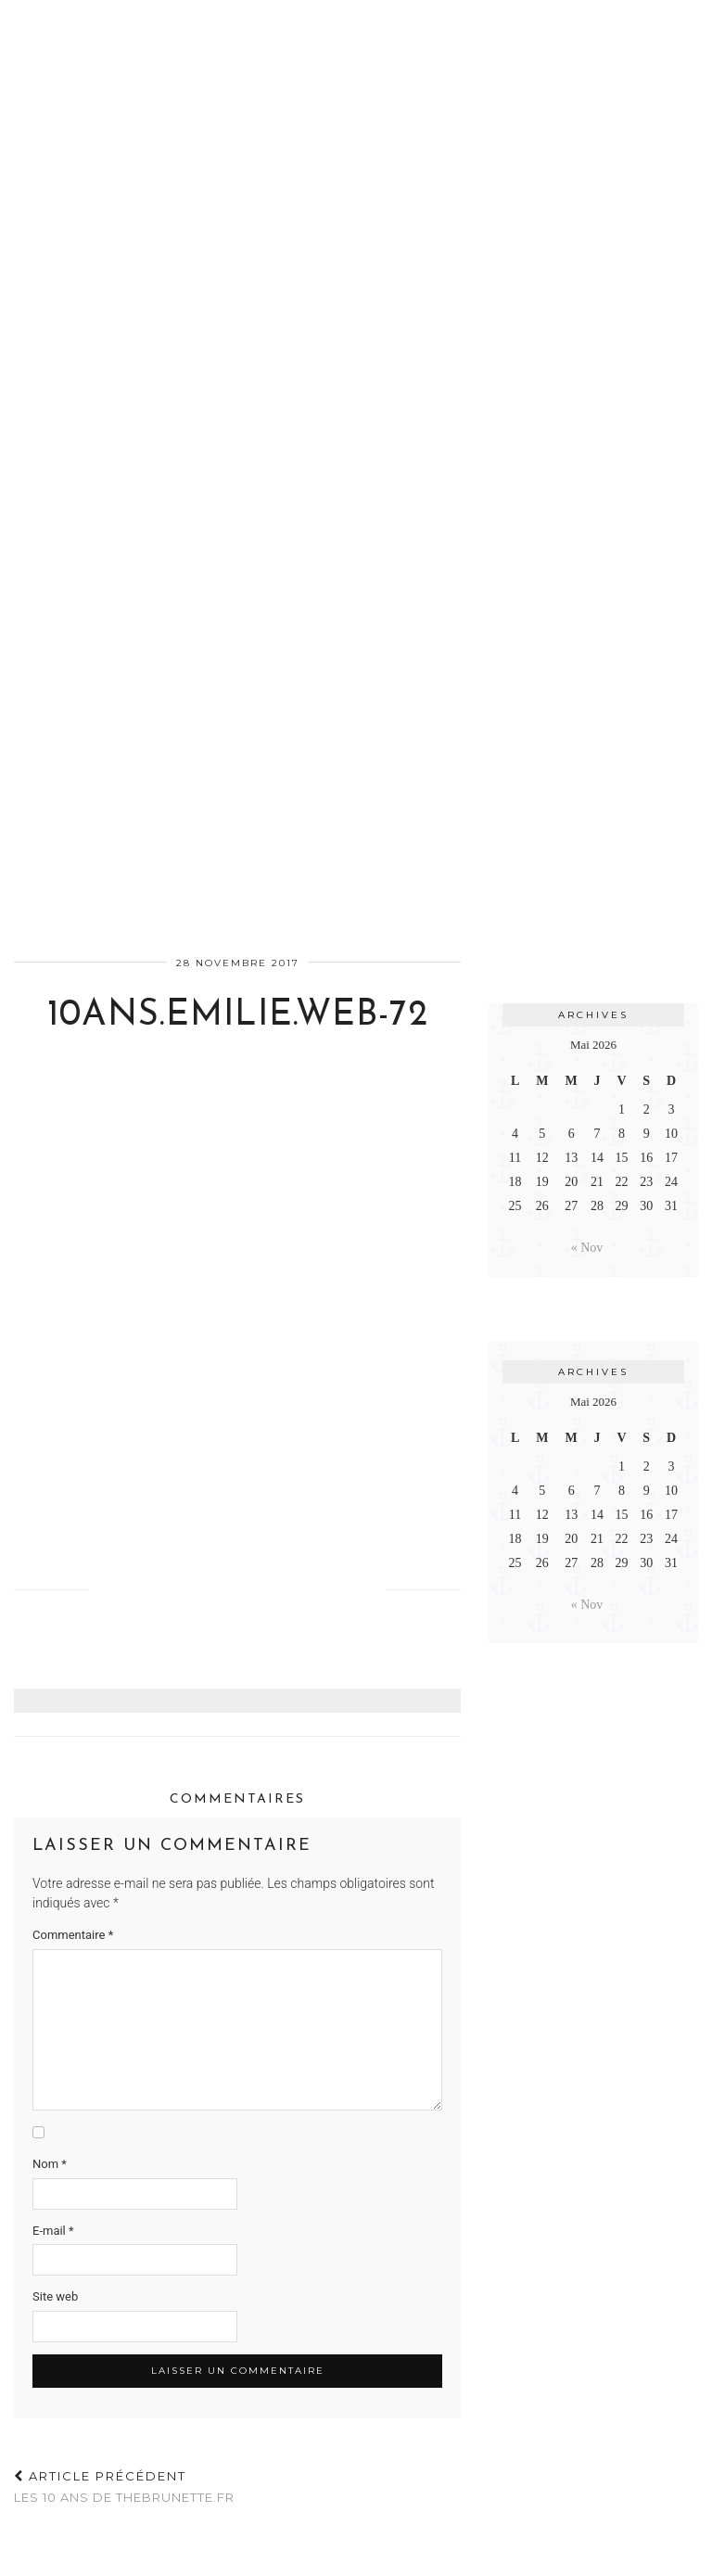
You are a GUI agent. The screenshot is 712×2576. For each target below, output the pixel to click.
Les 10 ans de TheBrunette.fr (124, 2486)
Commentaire (72, 1935)
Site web (55, 2296)
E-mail (53, 2231)
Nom (49, 2164)
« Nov (587, 1248)
